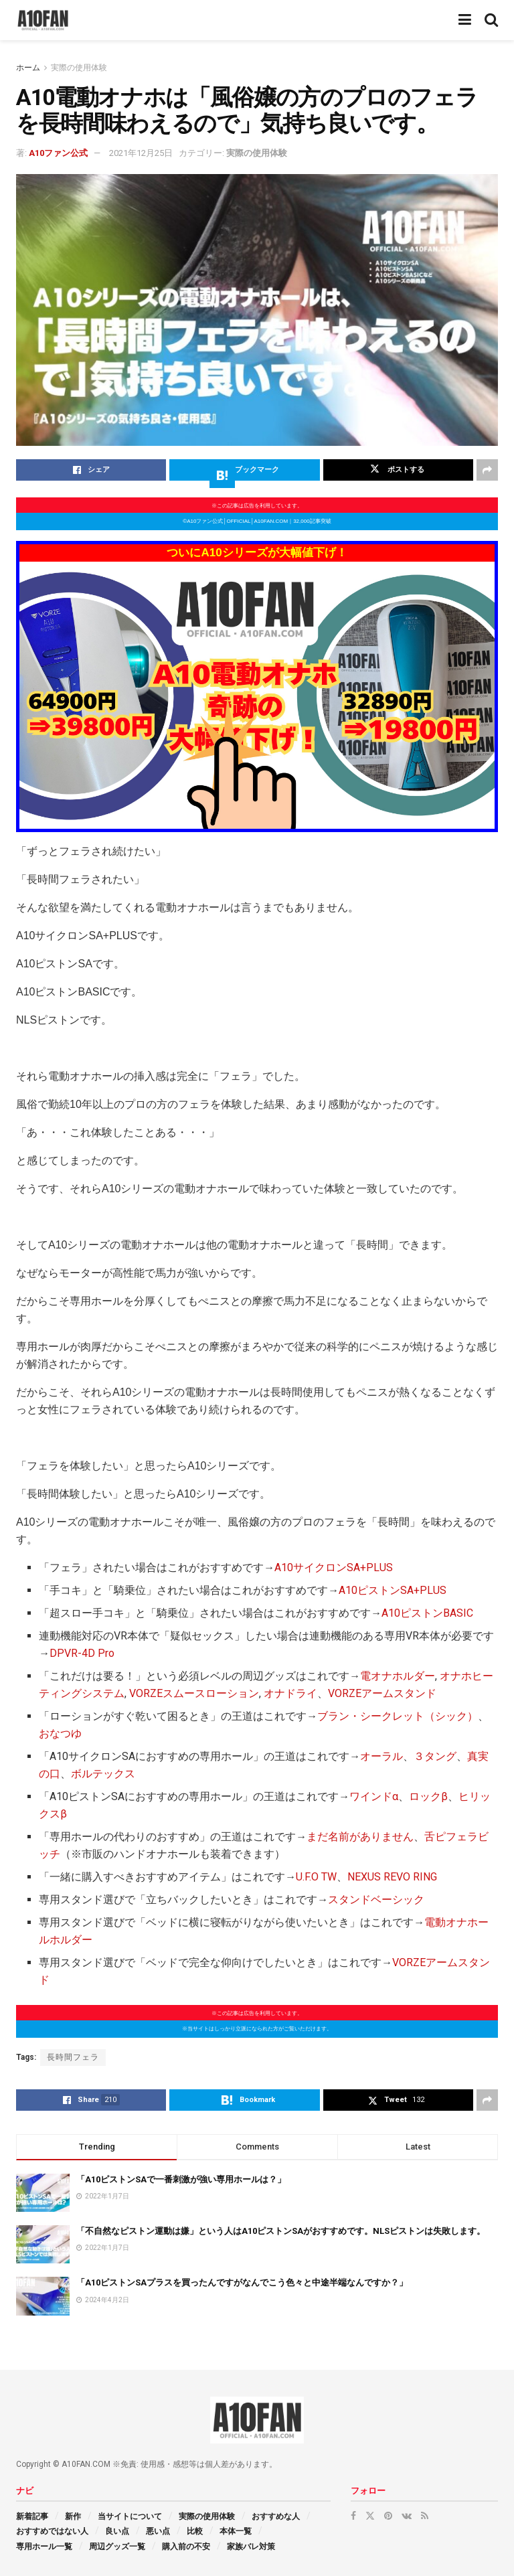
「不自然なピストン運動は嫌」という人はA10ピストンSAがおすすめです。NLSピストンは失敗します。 (280, 2231)
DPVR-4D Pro (82, 1653)
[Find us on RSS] (424, 2515)
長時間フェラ (73, 2057)
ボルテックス (103, 1773)
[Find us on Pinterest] (388, 2515)
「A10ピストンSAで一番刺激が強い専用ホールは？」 (181, 2179)
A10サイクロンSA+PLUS (333, 1567)
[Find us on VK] (407, 2515)
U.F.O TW (316, 1876)
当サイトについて (130, 2516)
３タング (435, 1756)
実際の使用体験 (79, 67)
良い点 (117, 2531)
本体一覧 (236, 2531)
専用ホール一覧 (44, 2546)
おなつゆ (60, 1733)
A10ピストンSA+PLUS (392, 1590)
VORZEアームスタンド (382, 1693)
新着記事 (32, 2516)
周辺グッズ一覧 (117, 2546)
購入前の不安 (186, 2546)
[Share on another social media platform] (487, 470)
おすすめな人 (276, 2516)
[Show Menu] (464, 20)
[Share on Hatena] (244, 470)
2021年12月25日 (141, 153)
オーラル (381, 1756)
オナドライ (290, 1693)
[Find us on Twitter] (370, 2515)
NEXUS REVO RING (392, 1876)
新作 (73, 2516)
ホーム (28, 67)
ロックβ (428, 1796)
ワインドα (373, 1796)
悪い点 (158, 2531)
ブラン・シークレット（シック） (397, 1716)
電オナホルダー (397, 1676)
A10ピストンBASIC (427, 1613)
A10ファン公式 (58, 153)
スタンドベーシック (376, 1899)
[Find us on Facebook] (353, 2515)
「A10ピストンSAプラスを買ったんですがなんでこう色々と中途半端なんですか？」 (242, 2282)
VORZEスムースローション (194, 1693)
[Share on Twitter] (398, 470)
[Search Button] (491, 20)
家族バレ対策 (251, 2546)
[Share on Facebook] (91, 470)
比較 (195, 2531)
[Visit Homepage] (43, 20)
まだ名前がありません (360, 1836)
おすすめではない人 (52, 2531)
